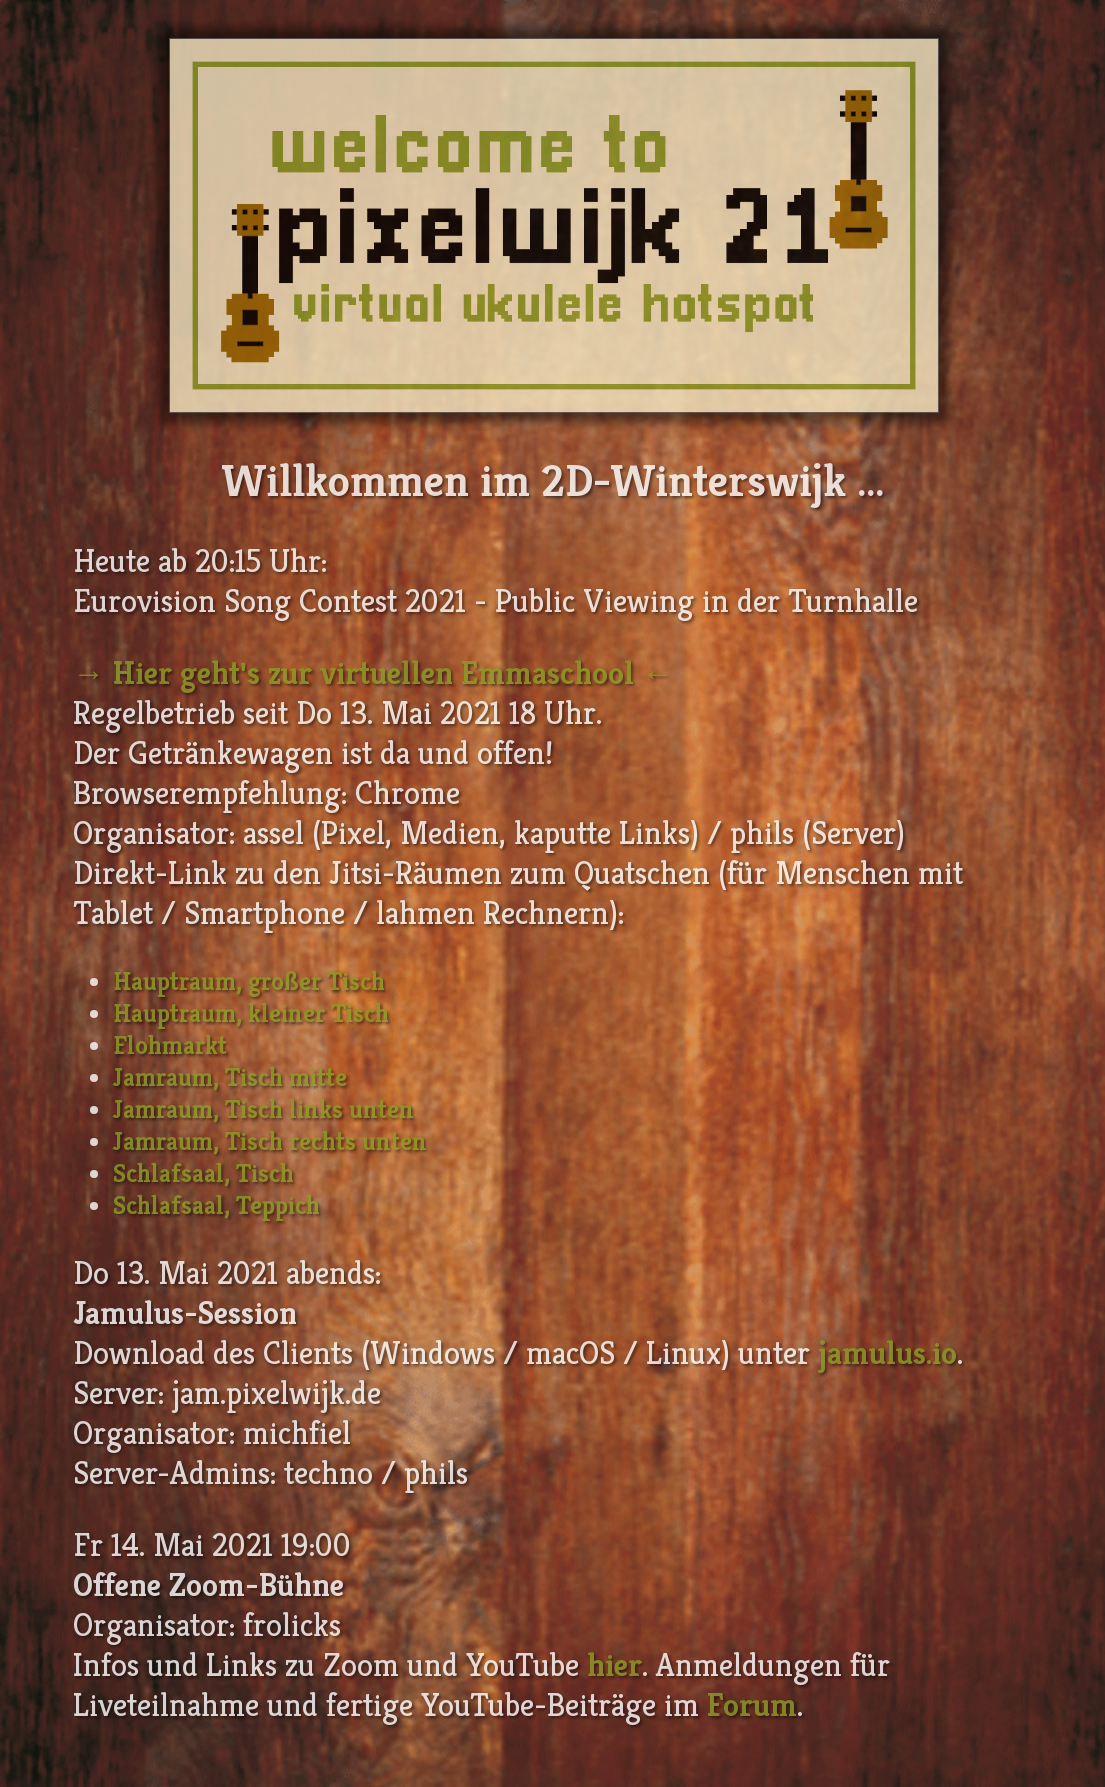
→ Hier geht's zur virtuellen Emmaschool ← (373, 673)
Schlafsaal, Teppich (216, 1205)
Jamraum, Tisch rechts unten (270, 1141)
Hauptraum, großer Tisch (249, 981)
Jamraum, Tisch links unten (263, 1109)
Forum (752, 1705)
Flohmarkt (170, 1045)
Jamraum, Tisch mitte (230, 1077)
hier (614, 1665)
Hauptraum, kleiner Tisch (251, 1013)
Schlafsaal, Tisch (203, 1173)
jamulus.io (887, 1353)
